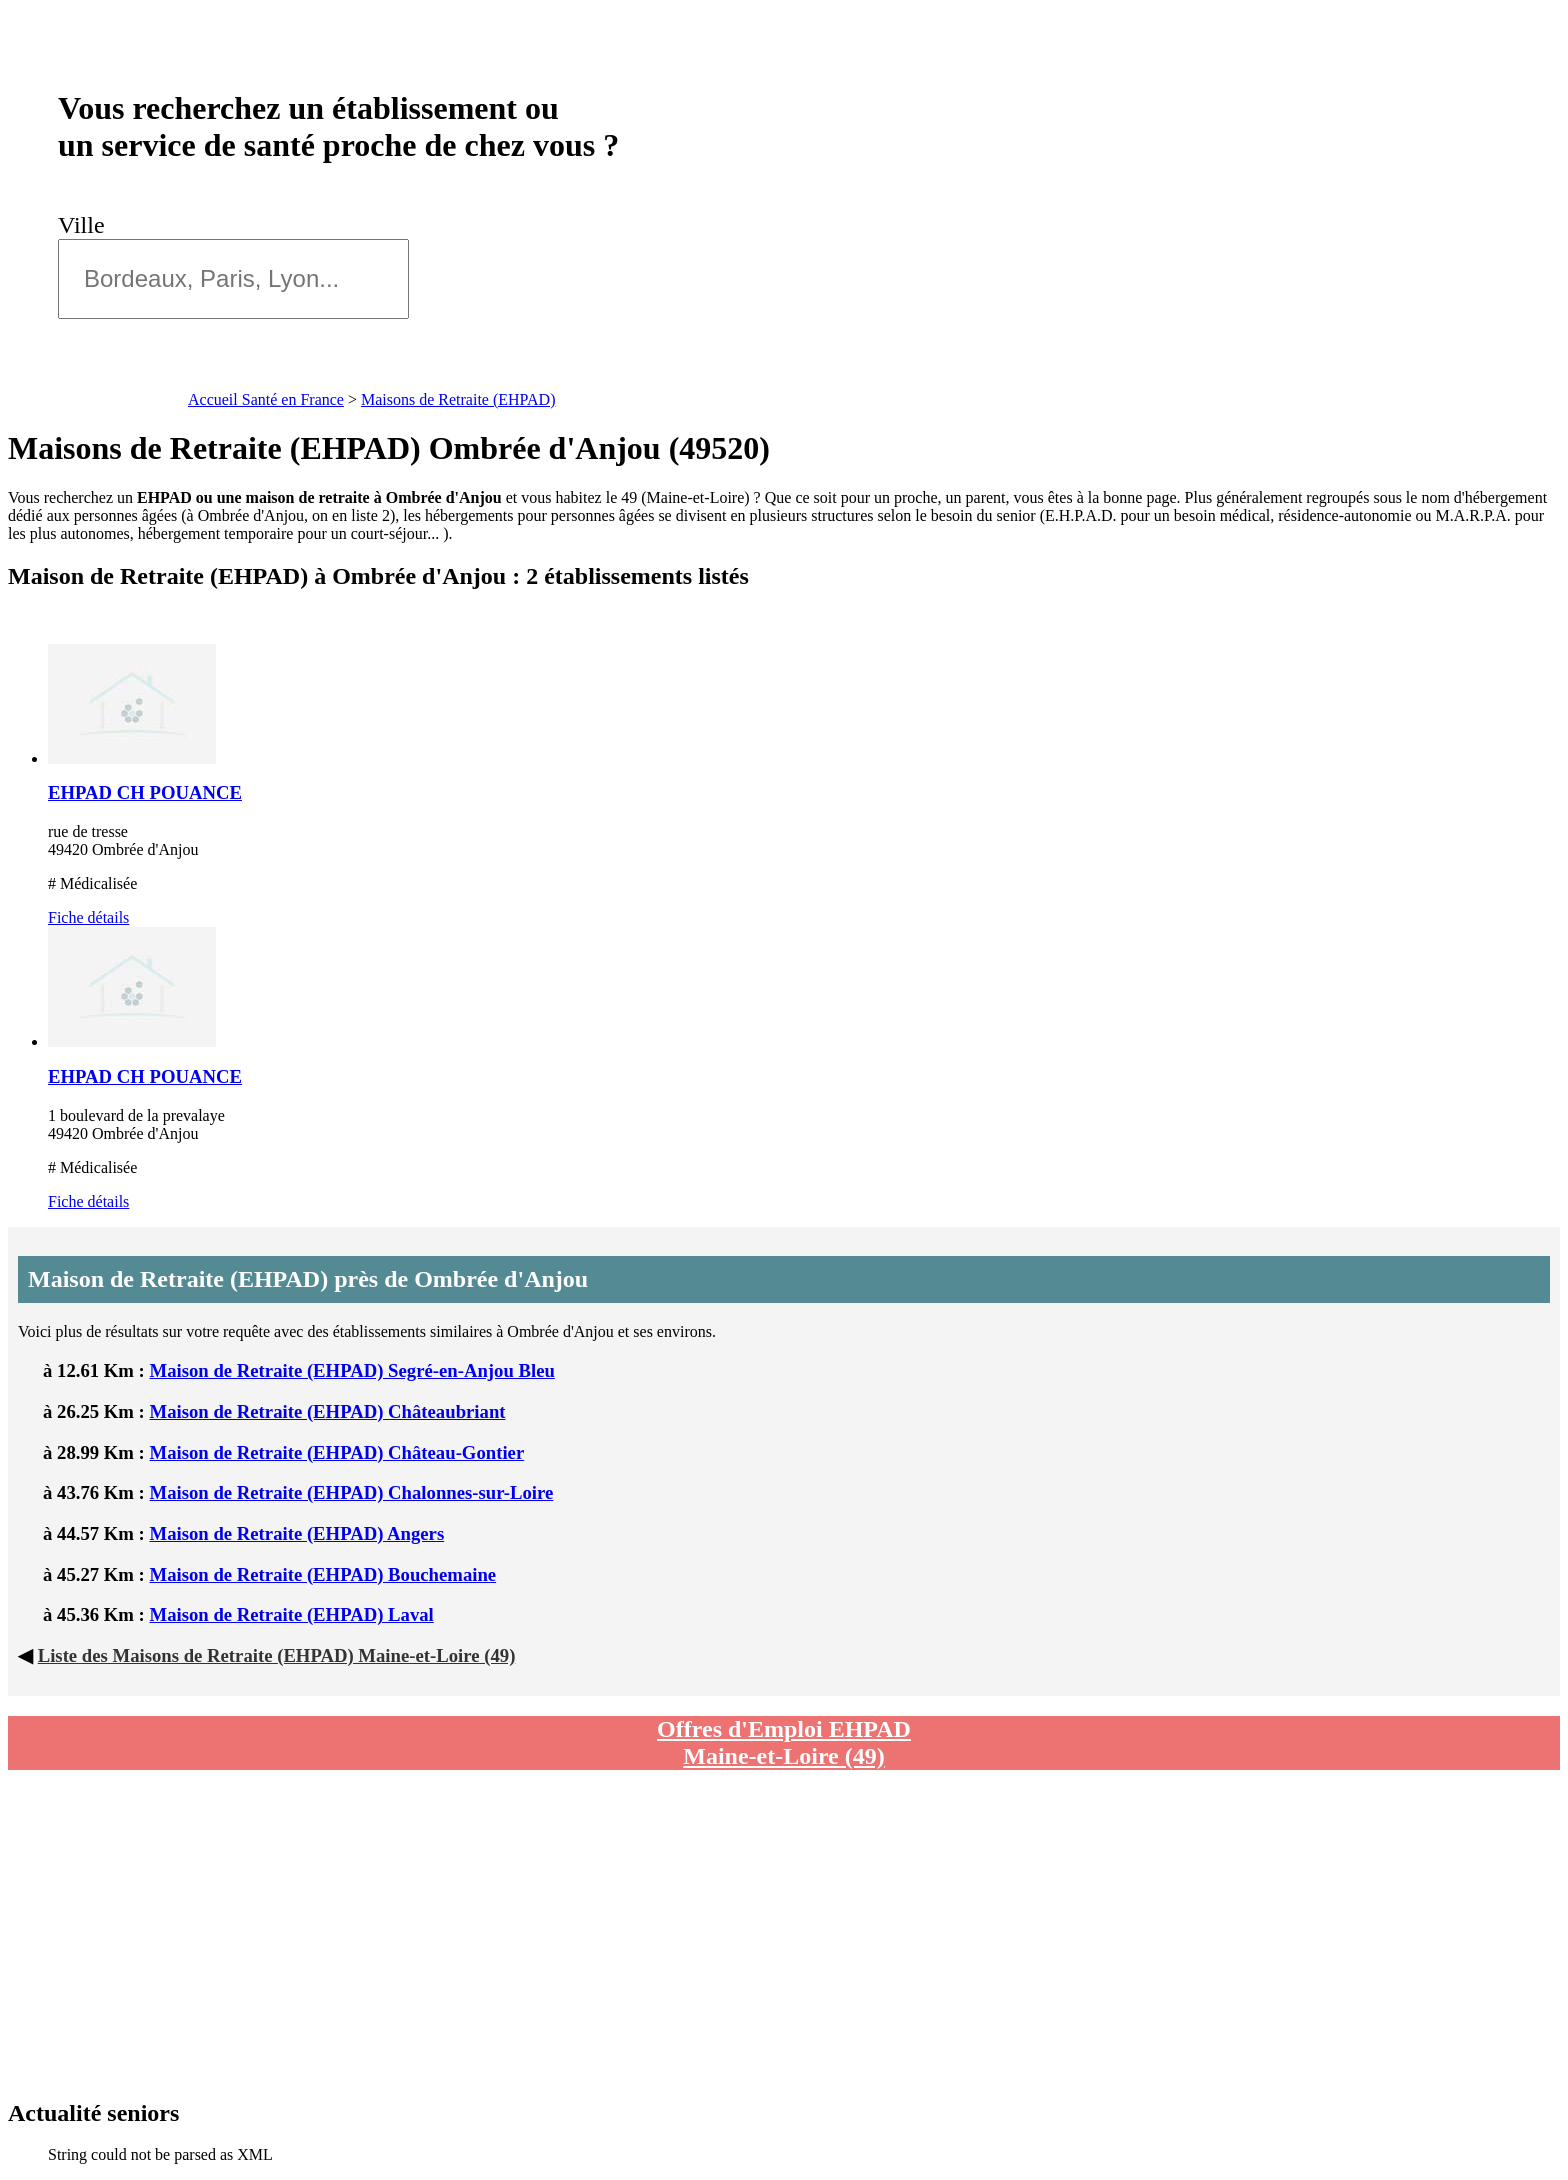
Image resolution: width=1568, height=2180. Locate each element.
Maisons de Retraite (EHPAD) (458, 399)
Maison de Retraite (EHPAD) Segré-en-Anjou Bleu (352, 1370)
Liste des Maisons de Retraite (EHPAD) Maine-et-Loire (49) (277, 1655)
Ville (87, 225)
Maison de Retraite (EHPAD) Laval (292, 1614)
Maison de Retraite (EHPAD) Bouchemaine (323, 1574)
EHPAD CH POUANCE (145, 792)
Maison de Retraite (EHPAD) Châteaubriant (328, 1411)
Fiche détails (88, 917)
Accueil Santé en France (266, 399)
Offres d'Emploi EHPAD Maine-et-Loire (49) (784, 1742)
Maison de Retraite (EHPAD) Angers (297, 1533)
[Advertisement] (613, 1935)
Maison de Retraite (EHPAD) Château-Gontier (337, 1452)
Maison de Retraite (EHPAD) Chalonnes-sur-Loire (352, 1492)
